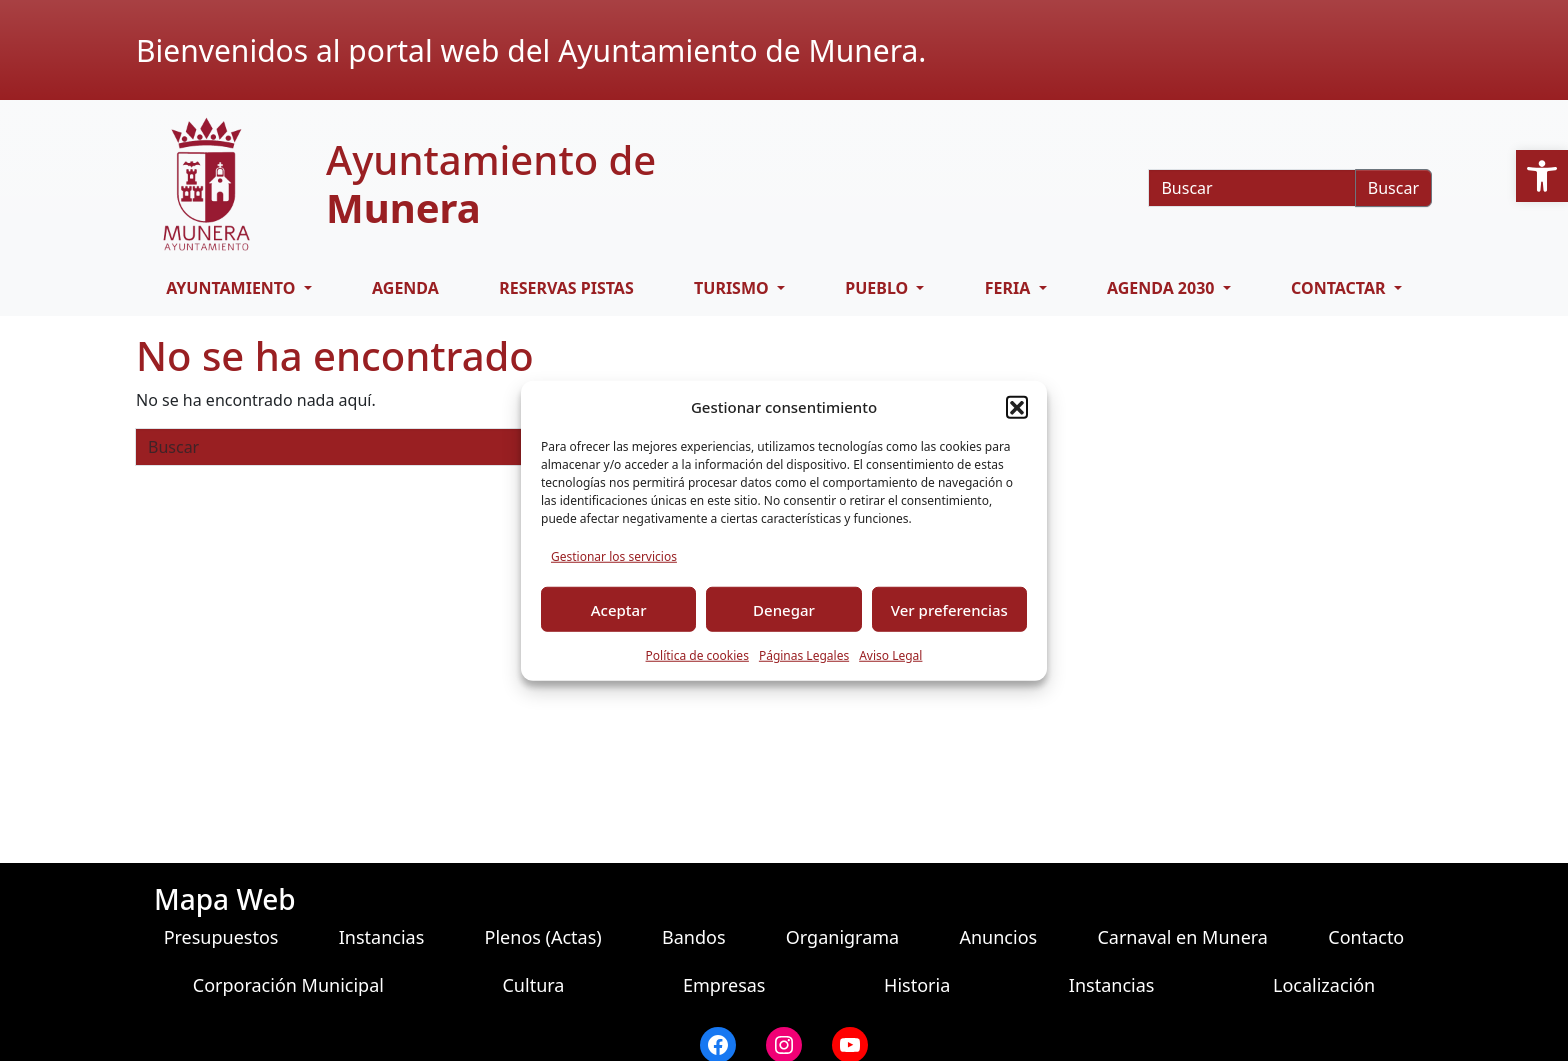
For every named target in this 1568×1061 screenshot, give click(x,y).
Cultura (533, 985)
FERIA (1010, 288)
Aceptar (619, 609)
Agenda (405, 288)
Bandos (694, 937)
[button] (1542, 176)
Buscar (1393, 188)
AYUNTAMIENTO (232, 288)
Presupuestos (221, 937)
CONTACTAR (1340, 288)
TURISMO (733, 288)
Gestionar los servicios (614, 556)
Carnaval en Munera (1182, 937)
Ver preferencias (949, 609)
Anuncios (998, 937)
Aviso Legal (890, 655)
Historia (917, 985)
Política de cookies (697, 655)
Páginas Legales (804, 655)
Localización (1324, 985)
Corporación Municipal (288, 985)
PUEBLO (878, 288)
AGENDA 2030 (1163, 288)
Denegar (784, 609)
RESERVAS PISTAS (566, 288)
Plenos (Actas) (543, 937)
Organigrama (842, 937)
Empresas (724, 985)
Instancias (382, 937)
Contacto (1366, 937)
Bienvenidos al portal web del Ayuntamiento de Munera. (531, 50)
